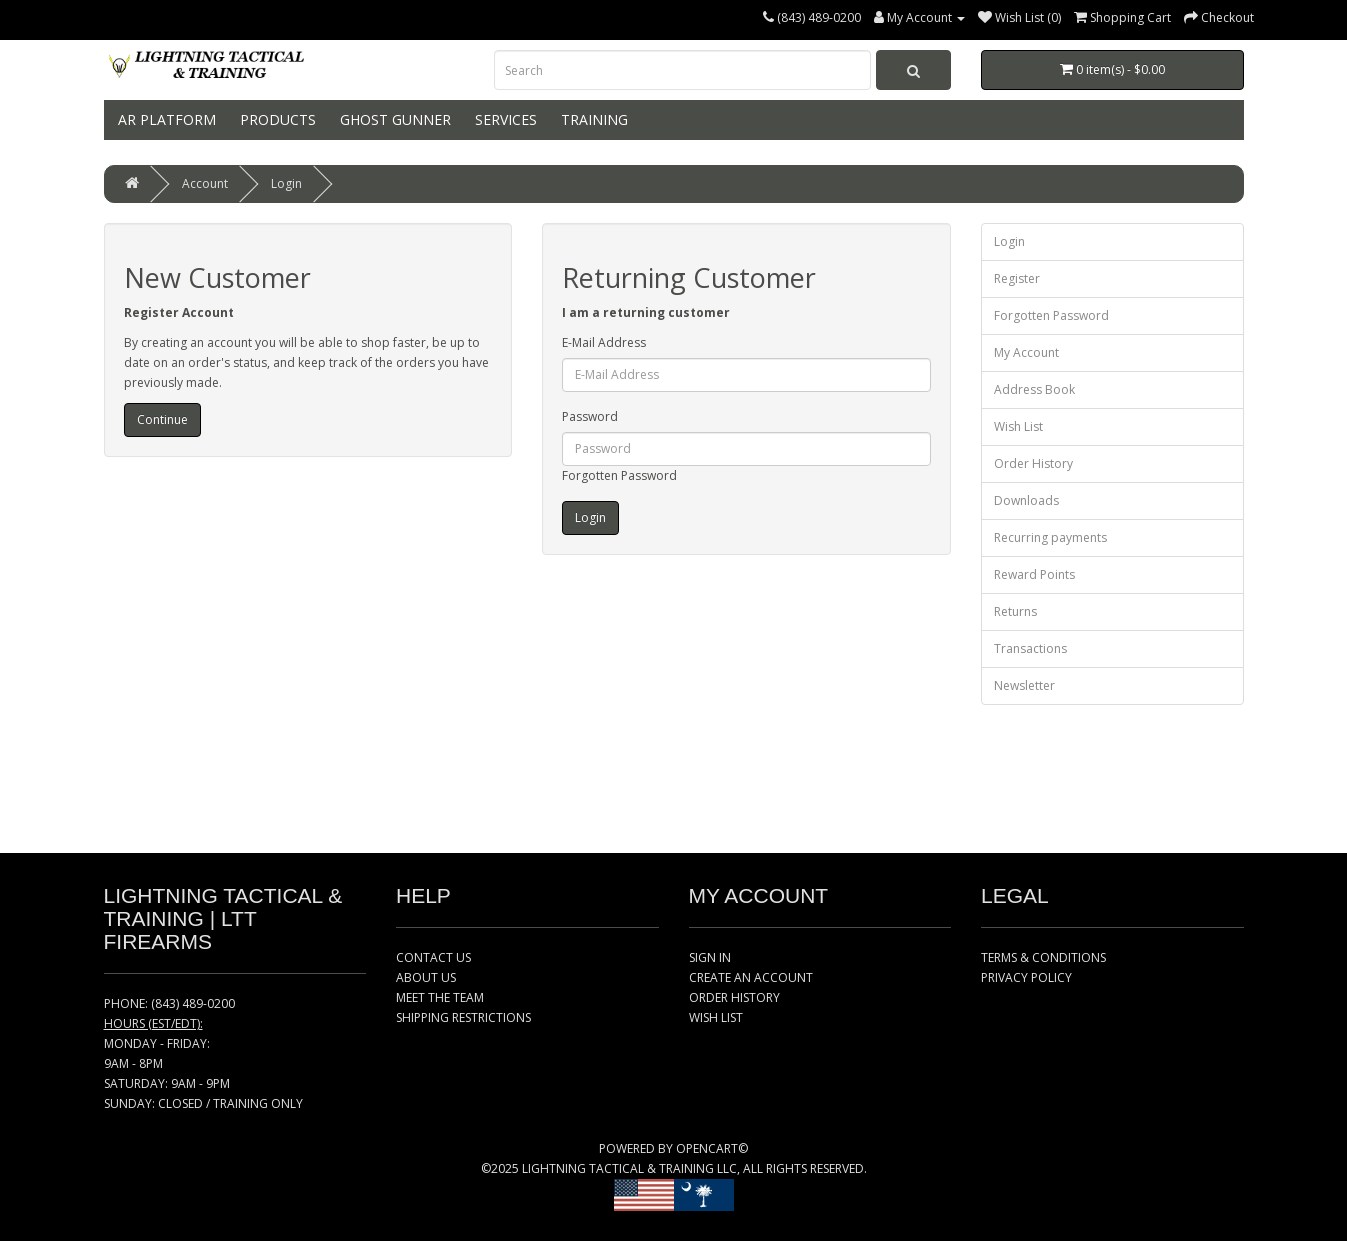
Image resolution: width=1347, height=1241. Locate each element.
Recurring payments (1050, 537)
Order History (1033, 463)
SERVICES (504, 119)
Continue (162, 419)
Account (205, 183)
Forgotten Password (619, 475)
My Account (1026, 352)
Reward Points (1034, 574)
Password (590, 416)
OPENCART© (712, 1148)
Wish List (1018, 426)
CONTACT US (433, 957)
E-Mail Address (604, 342)
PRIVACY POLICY (1026, 977)
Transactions (1030, 648)
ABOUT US (426, 977)
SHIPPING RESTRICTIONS (463, 1017)
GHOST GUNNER (393, 119)
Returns (1015, 611)
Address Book (1034, 389)
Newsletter (1024, 685)
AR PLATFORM (165, 119)
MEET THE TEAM (440, 997)
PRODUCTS (276, 119)
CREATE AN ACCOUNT (751, 977)
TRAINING (592, 119)
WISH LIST (716, 1017)
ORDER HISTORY (734, 997)
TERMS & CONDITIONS (1043, 957)
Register (1017, 278)
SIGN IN (710, 957)
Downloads (1026, 500)
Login (286, 183)
